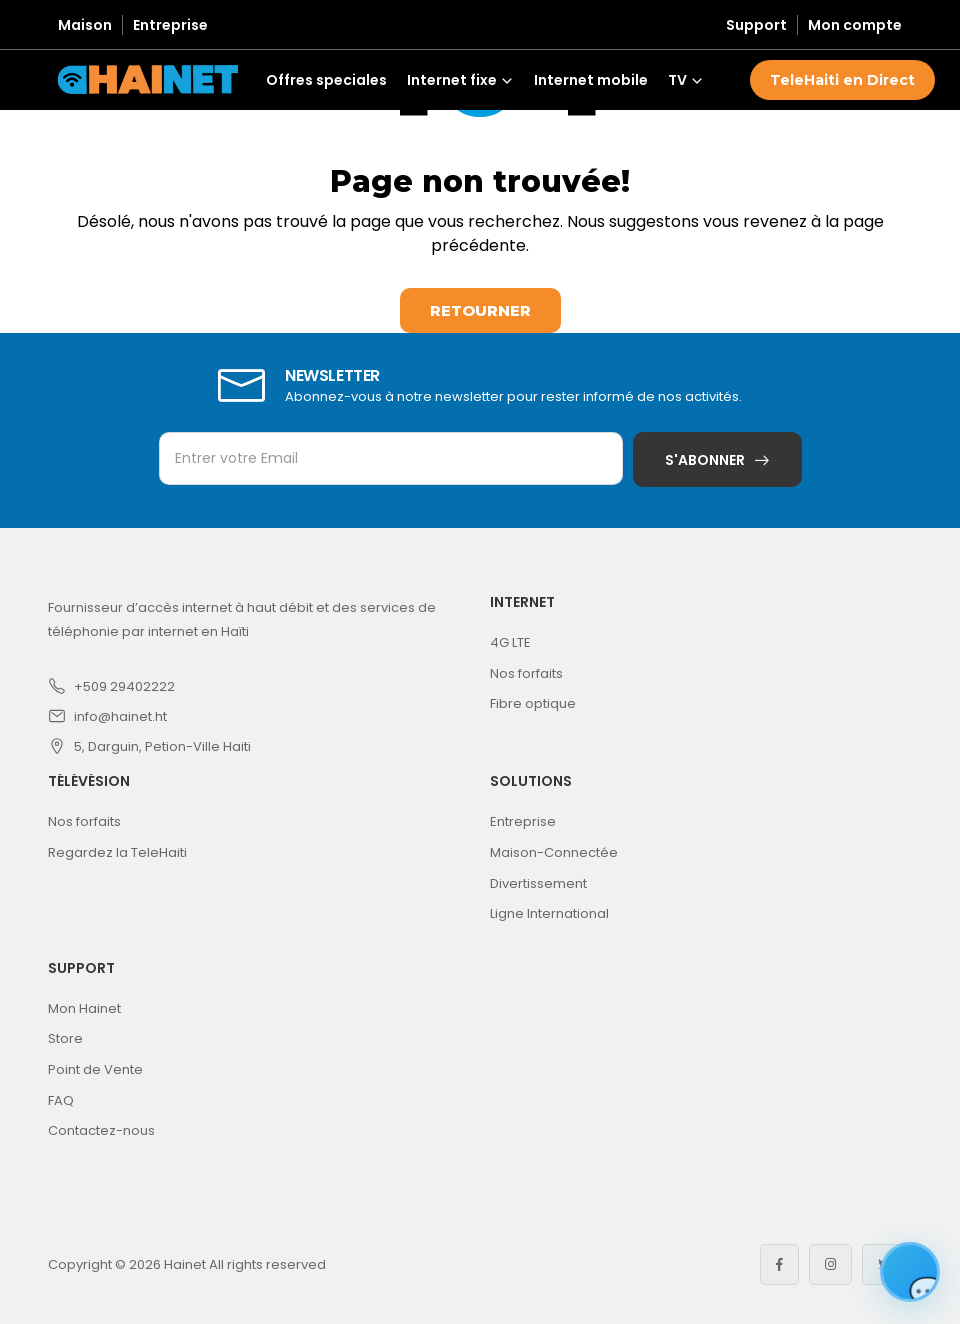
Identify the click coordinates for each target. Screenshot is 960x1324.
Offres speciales (326, 80)
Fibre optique (533, 703)
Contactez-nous (101, 1130)
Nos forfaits (526, 673)
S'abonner (705, 460)
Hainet (185, 1264)
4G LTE (510, 642)
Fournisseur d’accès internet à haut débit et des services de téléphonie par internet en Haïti (242, 619)
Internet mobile (591, 80)
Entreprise (170, 25)
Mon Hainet (84, 1008)
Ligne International (549, 913)
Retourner (480, 310)
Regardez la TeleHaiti (117, 852)
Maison (85, 25)
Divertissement (538, 883)
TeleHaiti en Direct (842, 80)
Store (65, 1038)
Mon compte (855, 25)
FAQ (61, 1100)
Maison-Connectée (554, 852)
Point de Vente (95, 1069)
